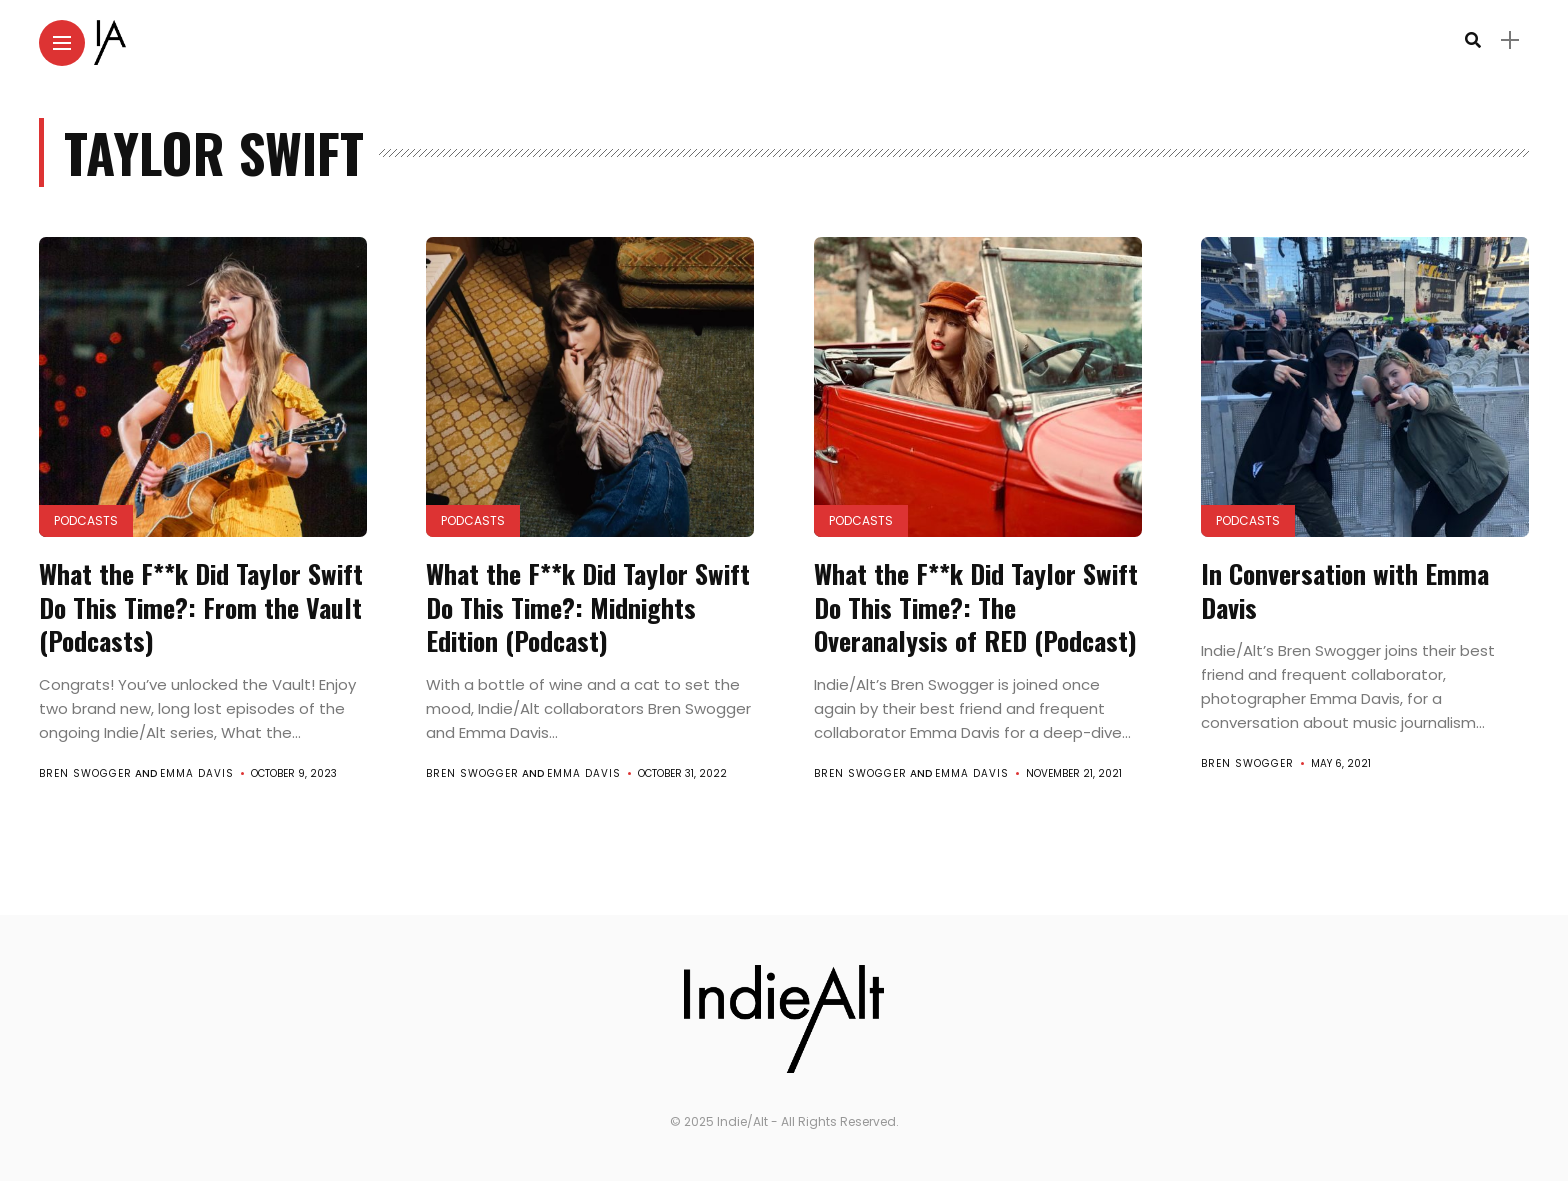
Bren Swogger (85, 773)
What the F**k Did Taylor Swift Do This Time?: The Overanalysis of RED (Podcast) (976, 607)
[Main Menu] (62, 43)
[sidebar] (1510, 40)
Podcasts (86, 520)
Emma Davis (197, 773)
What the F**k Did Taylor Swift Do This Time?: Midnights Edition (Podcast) (588, 607)
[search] (1473, 40)
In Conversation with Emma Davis (1345, 590)
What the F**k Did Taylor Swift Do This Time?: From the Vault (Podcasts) (201, 607)
